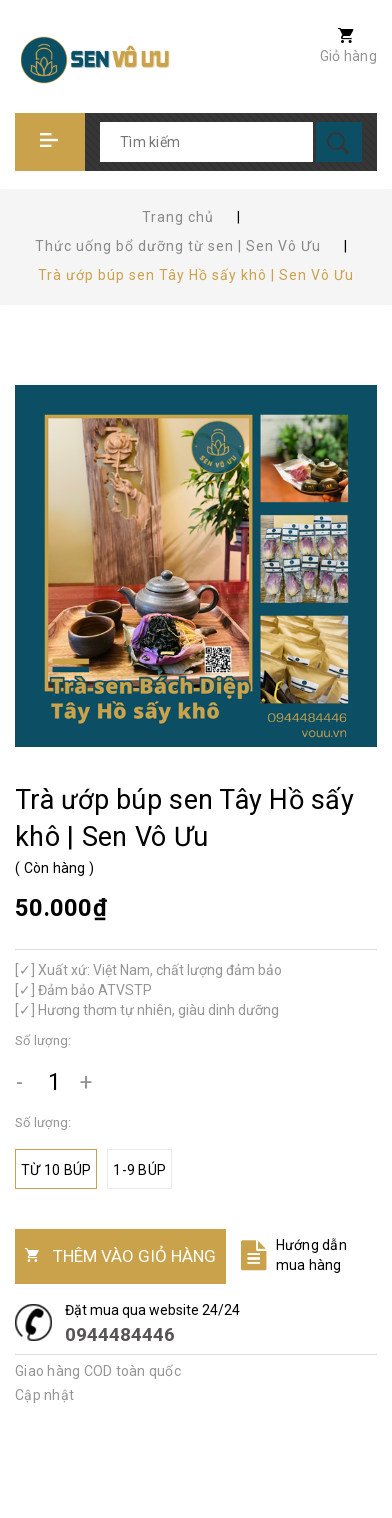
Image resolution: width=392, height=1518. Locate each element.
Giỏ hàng (348, 56)
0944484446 (120, 1334)
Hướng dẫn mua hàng (311, 1255)
